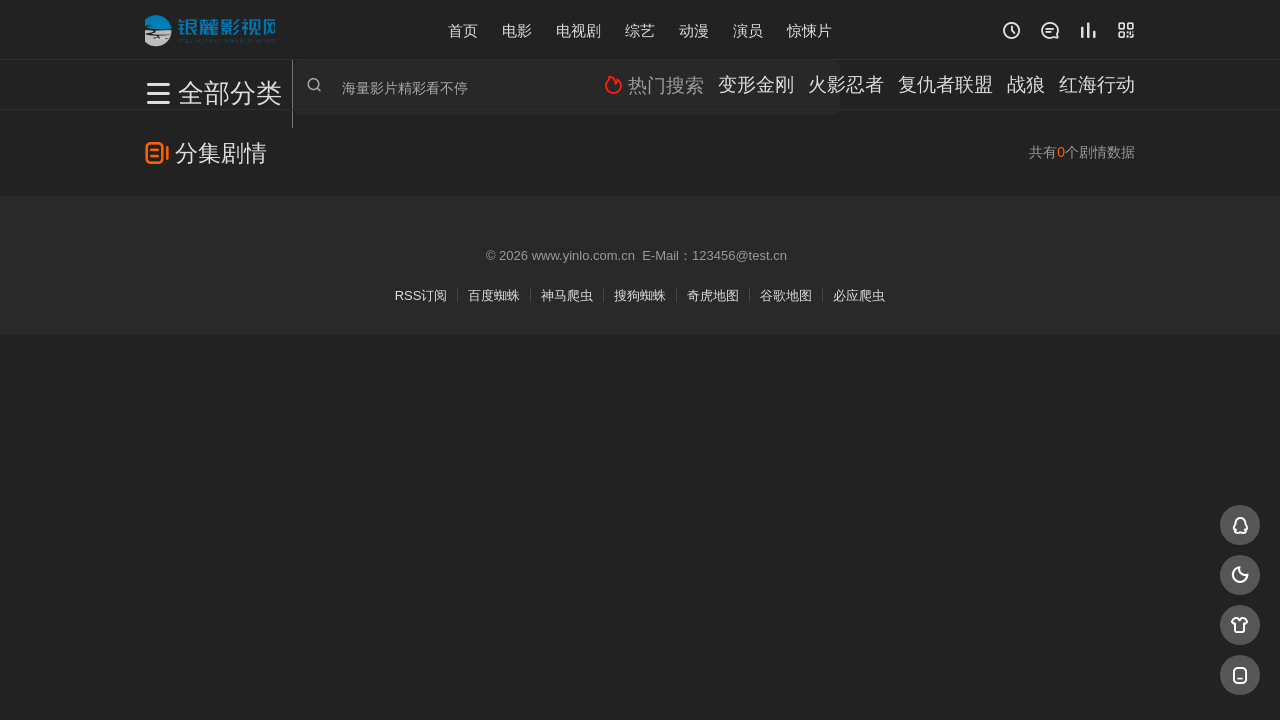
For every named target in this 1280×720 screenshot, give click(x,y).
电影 (517, 29)
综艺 (640, 29)
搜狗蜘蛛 (640, 295)
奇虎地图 (713, 295)
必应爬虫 (859, 295)
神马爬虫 (567, 295)
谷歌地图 (786, 295)
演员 (748, 29)
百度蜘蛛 (494, 295)
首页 (463, 29)
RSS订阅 (421, 295)
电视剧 (578, 29)
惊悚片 (809, 29)
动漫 (694, 29)
